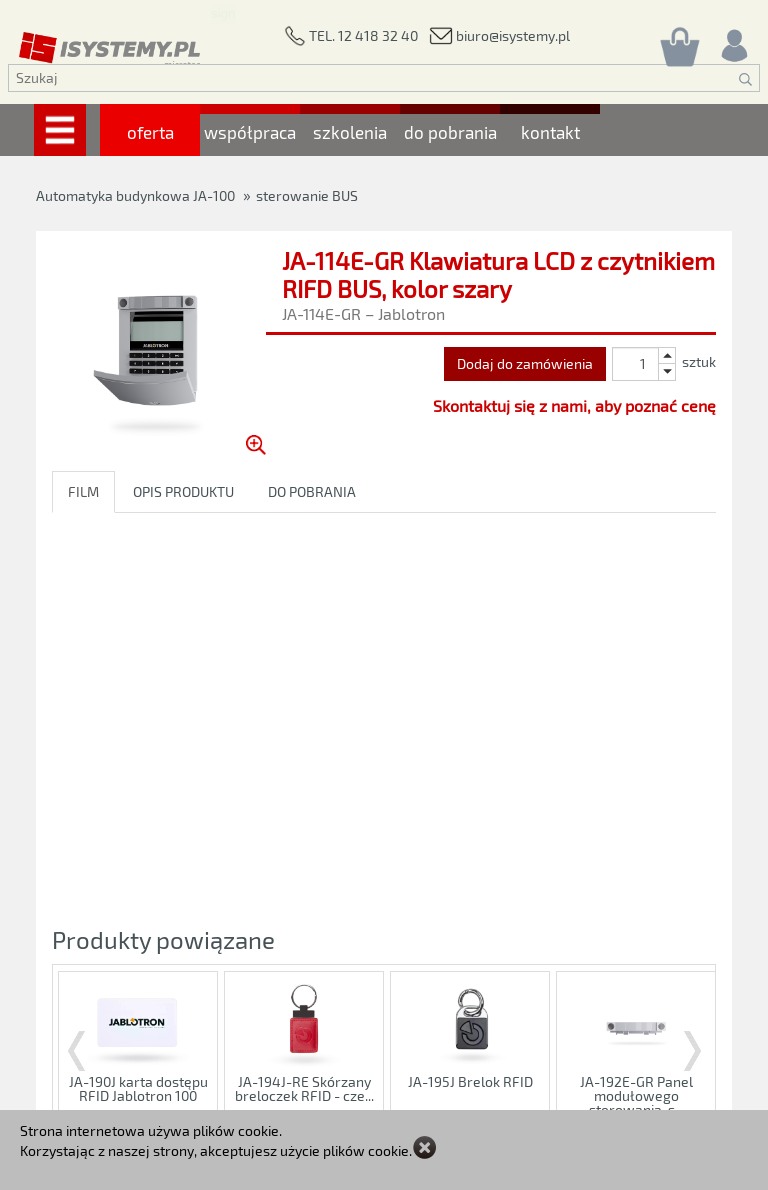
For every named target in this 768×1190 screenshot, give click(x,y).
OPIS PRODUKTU (183, 491)
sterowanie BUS (307, 195)
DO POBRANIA (312, 491)
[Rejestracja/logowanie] (733, 40)
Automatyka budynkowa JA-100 (135, 195)
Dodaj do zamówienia (525, 363)
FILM (83, 491)
